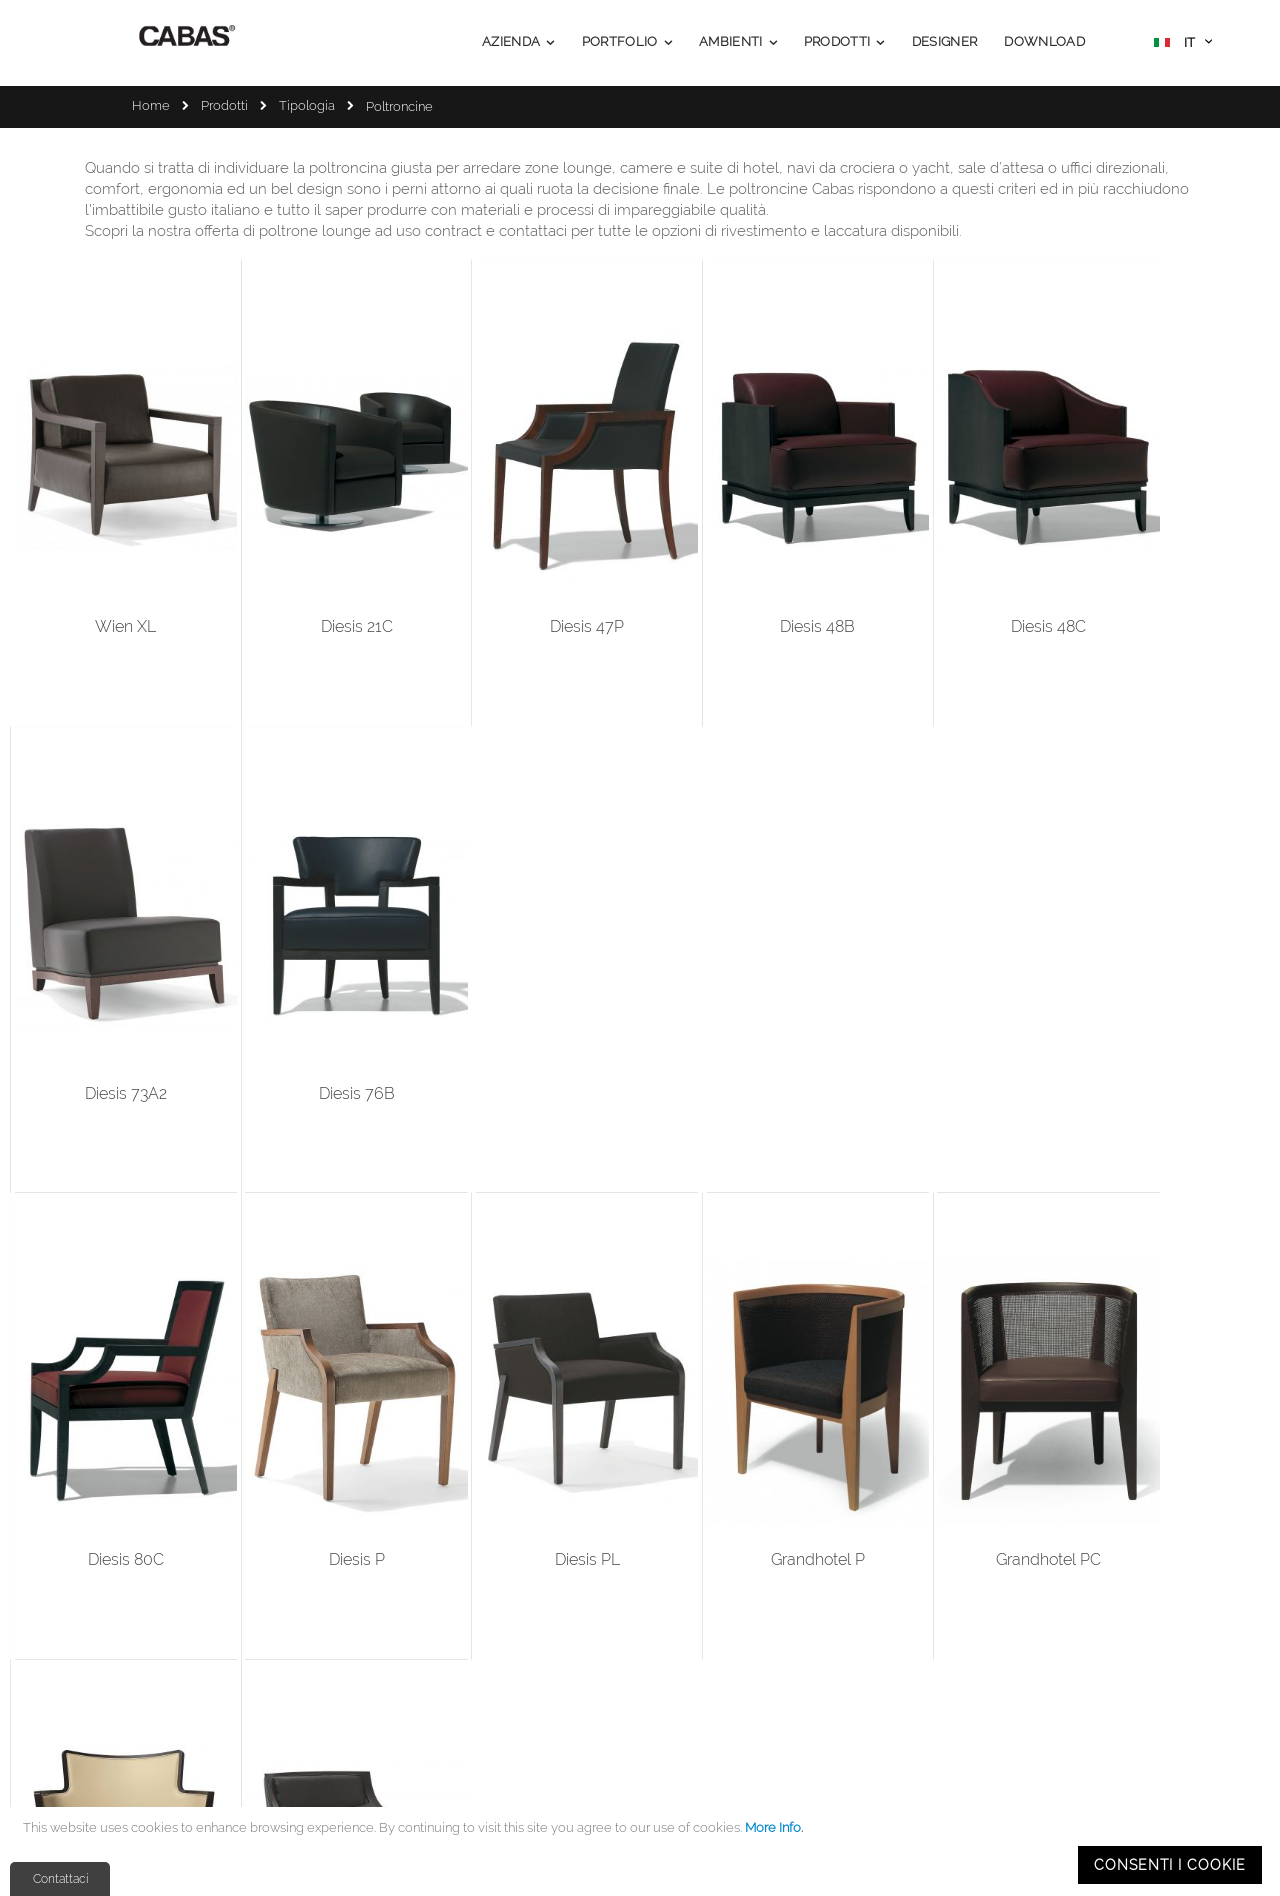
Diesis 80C (101, 962)
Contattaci (60, 1879)
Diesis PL (460, 962)
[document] (643, 1851)
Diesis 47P (461, 561)
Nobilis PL (1001, 962)
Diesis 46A (461, 1363)
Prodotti (224, 105)
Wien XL (100, 561)
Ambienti (517, 1690)
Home (151, 105)
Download (520, 1715)
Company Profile (540, 1615)
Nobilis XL (101, 1363)
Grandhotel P (641, 962)
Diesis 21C (281, 561)
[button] (1183, 44)
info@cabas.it (176, 1677)
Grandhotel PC (820, 962)
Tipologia (307, 105)
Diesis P (281, 962)
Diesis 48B (640, 561)
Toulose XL (1180, 962)
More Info (773, 1827)
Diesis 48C (820, 561)
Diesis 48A (280, 1363)
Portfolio (515, 1665)
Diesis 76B (1181, 561)
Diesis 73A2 (1001, 561)
